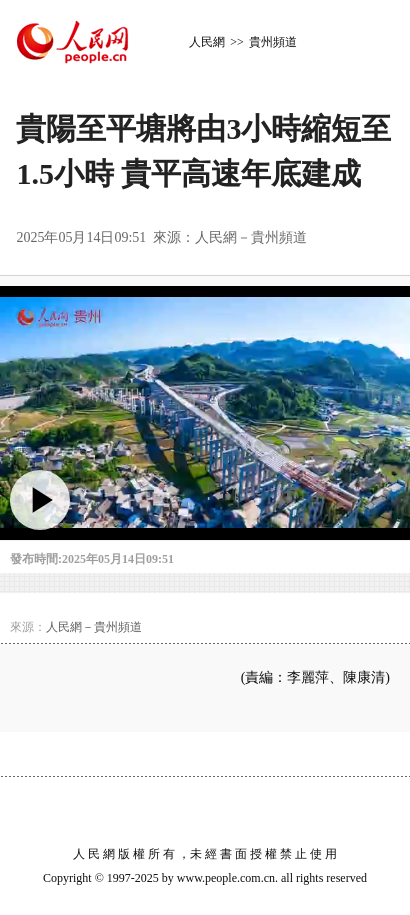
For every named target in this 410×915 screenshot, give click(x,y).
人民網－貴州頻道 (251, 237)
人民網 (207, 42)
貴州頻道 (273, 42)
